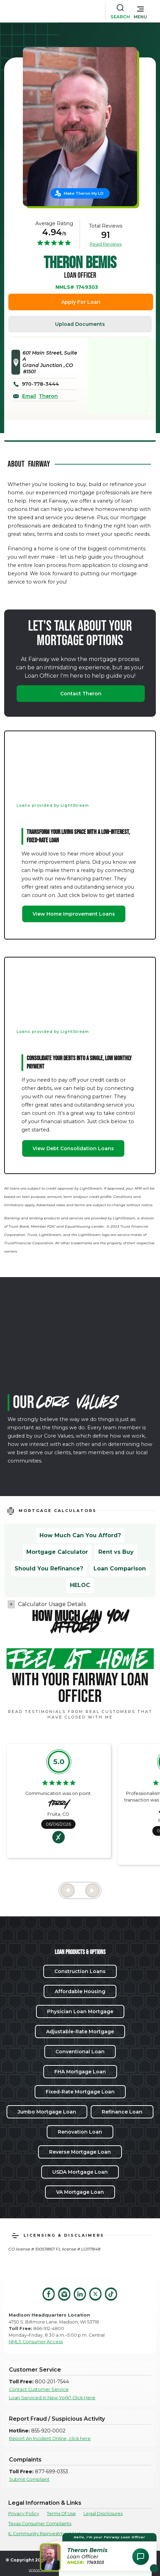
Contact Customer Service (39, 2389)
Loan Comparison (120, 1568)
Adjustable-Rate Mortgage (80, 2031)
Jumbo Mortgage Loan (47, 2112)
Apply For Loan (80, 302)
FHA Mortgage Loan (80, 2072)
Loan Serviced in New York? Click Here (52, 2397)
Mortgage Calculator (57, 1552)
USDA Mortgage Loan (80, 2172)
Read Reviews (106, 244)
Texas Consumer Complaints (39, 2523)
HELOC (80, 1585)
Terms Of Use (61, 2513)
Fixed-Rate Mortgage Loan (80, 2092)
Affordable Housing (80, 1991)
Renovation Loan (80, 2132)
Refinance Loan (122, 2112)
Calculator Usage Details (52, 1604)
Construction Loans (80, 1971)
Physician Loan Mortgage (80, 2011)
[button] (140, 11)
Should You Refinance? (49, 1568)
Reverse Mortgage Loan (80, 2152)
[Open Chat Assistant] (140, 2556)
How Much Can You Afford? (80, 1535)
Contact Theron (80, 693)
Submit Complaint (29, 2479)
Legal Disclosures (103, 2513)
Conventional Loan (80, 2051)
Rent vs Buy (116, 1552)
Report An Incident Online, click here (50, 2438)
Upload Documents (80, 324)
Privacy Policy (23, 2513)
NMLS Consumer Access (36, 2341)
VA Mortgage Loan (80, 2192)
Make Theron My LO (84, 193)
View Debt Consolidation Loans (73, 1148)
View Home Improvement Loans (74, 914)
